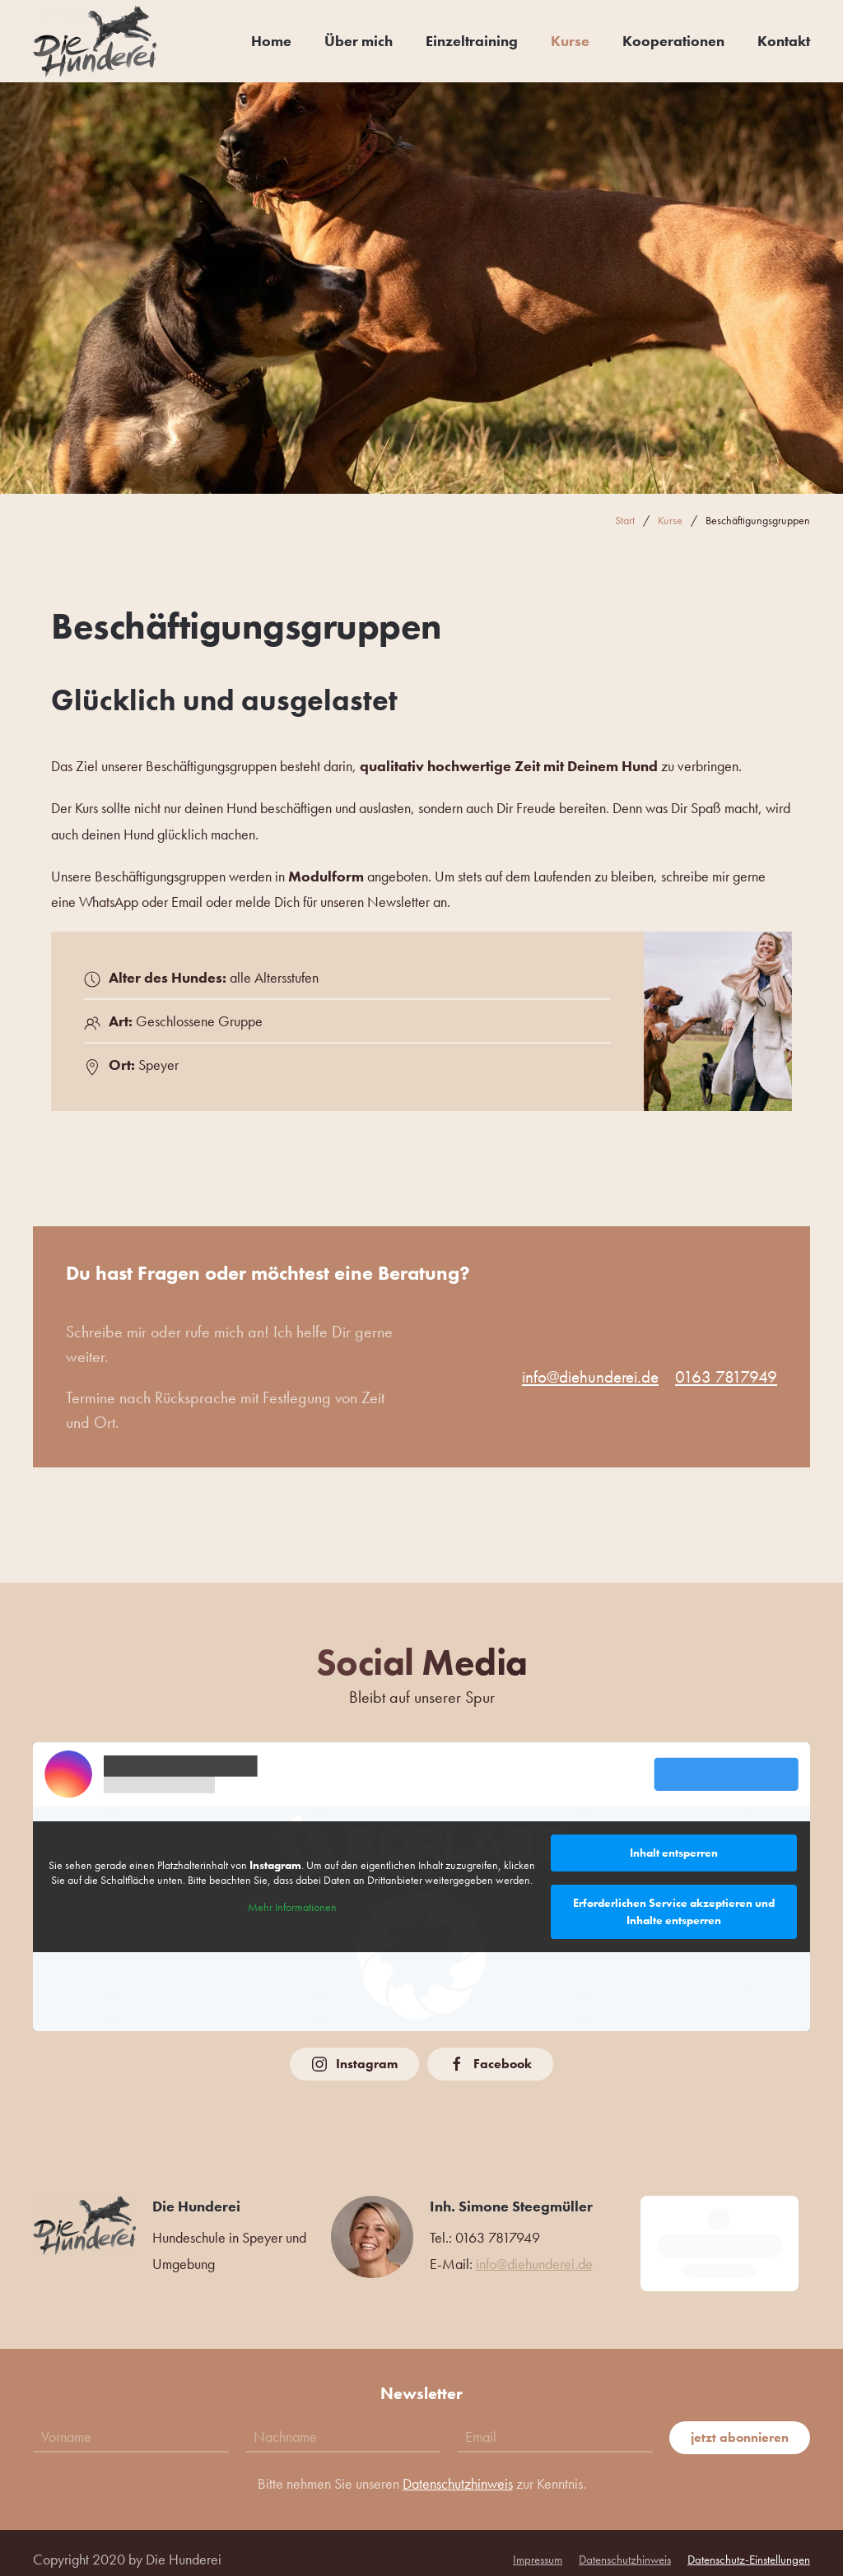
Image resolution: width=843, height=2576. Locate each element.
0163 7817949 (726, 1376)
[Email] (555, 2423)
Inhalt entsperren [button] (674, 1852)
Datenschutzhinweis (458, 2470)
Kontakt (783, 40)
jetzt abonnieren (740, 2424)
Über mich (358, 40)
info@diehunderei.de (590, 1376)
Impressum (537, 2546)
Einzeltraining (472, 40)
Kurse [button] (570, 40)
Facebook (490, 2063)
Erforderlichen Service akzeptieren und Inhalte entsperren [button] (674, 1911)
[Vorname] (131, 2423)
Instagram (354, 2063)
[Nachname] (343, 2423)
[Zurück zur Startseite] (94, 41)
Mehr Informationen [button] (292, 1908)
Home (271, 40)
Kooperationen (673, 40)
